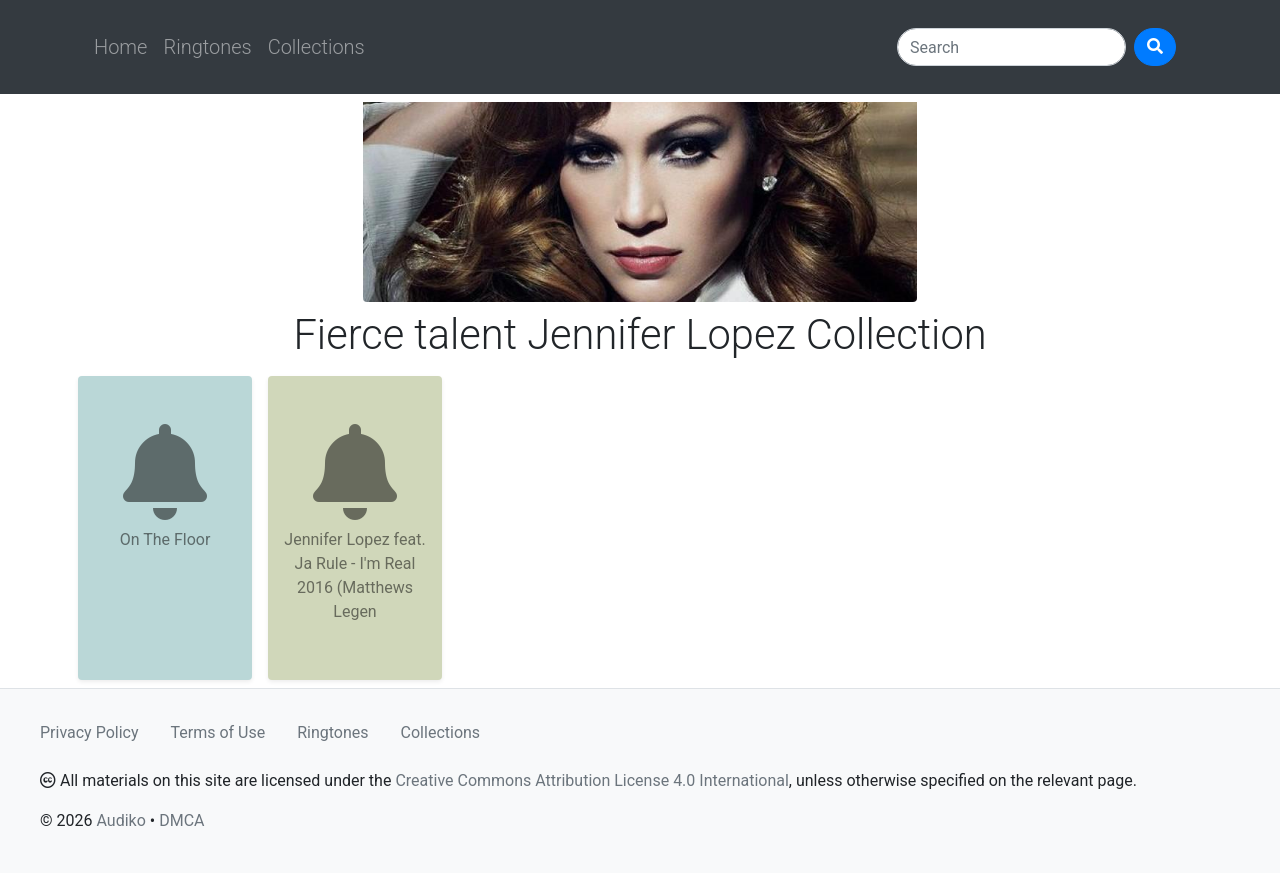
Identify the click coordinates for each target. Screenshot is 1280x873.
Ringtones (207, 47)
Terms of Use (218, 732)
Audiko (120, 820)
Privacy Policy (89, 732)
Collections (316, 47)
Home (120, 47)
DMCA (181, 820)
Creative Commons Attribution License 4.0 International (591, 780)
